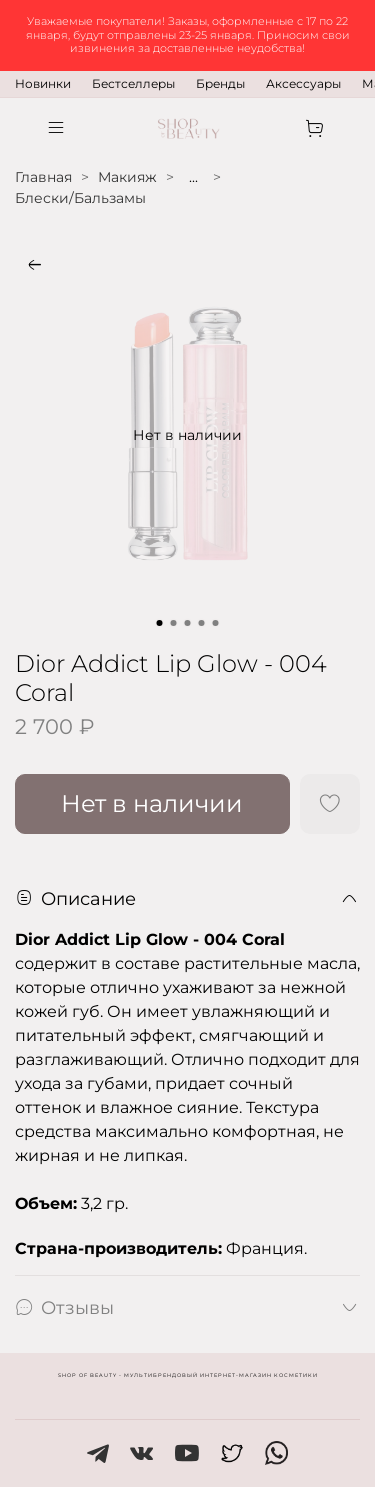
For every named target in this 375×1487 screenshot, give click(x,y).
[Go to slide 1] (160, 623)
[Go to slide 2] (174, 623)
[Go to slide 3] (188, 623)
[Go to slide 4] (202, 623)
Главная (43, 177)
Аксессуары (303, 83)
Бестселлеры (133, 83)
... (193, 177)
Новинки (43, 83)
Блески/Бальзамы (80, 198)
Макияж (127, 177)
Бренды (220, 83)
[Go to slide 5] (216, 623)
